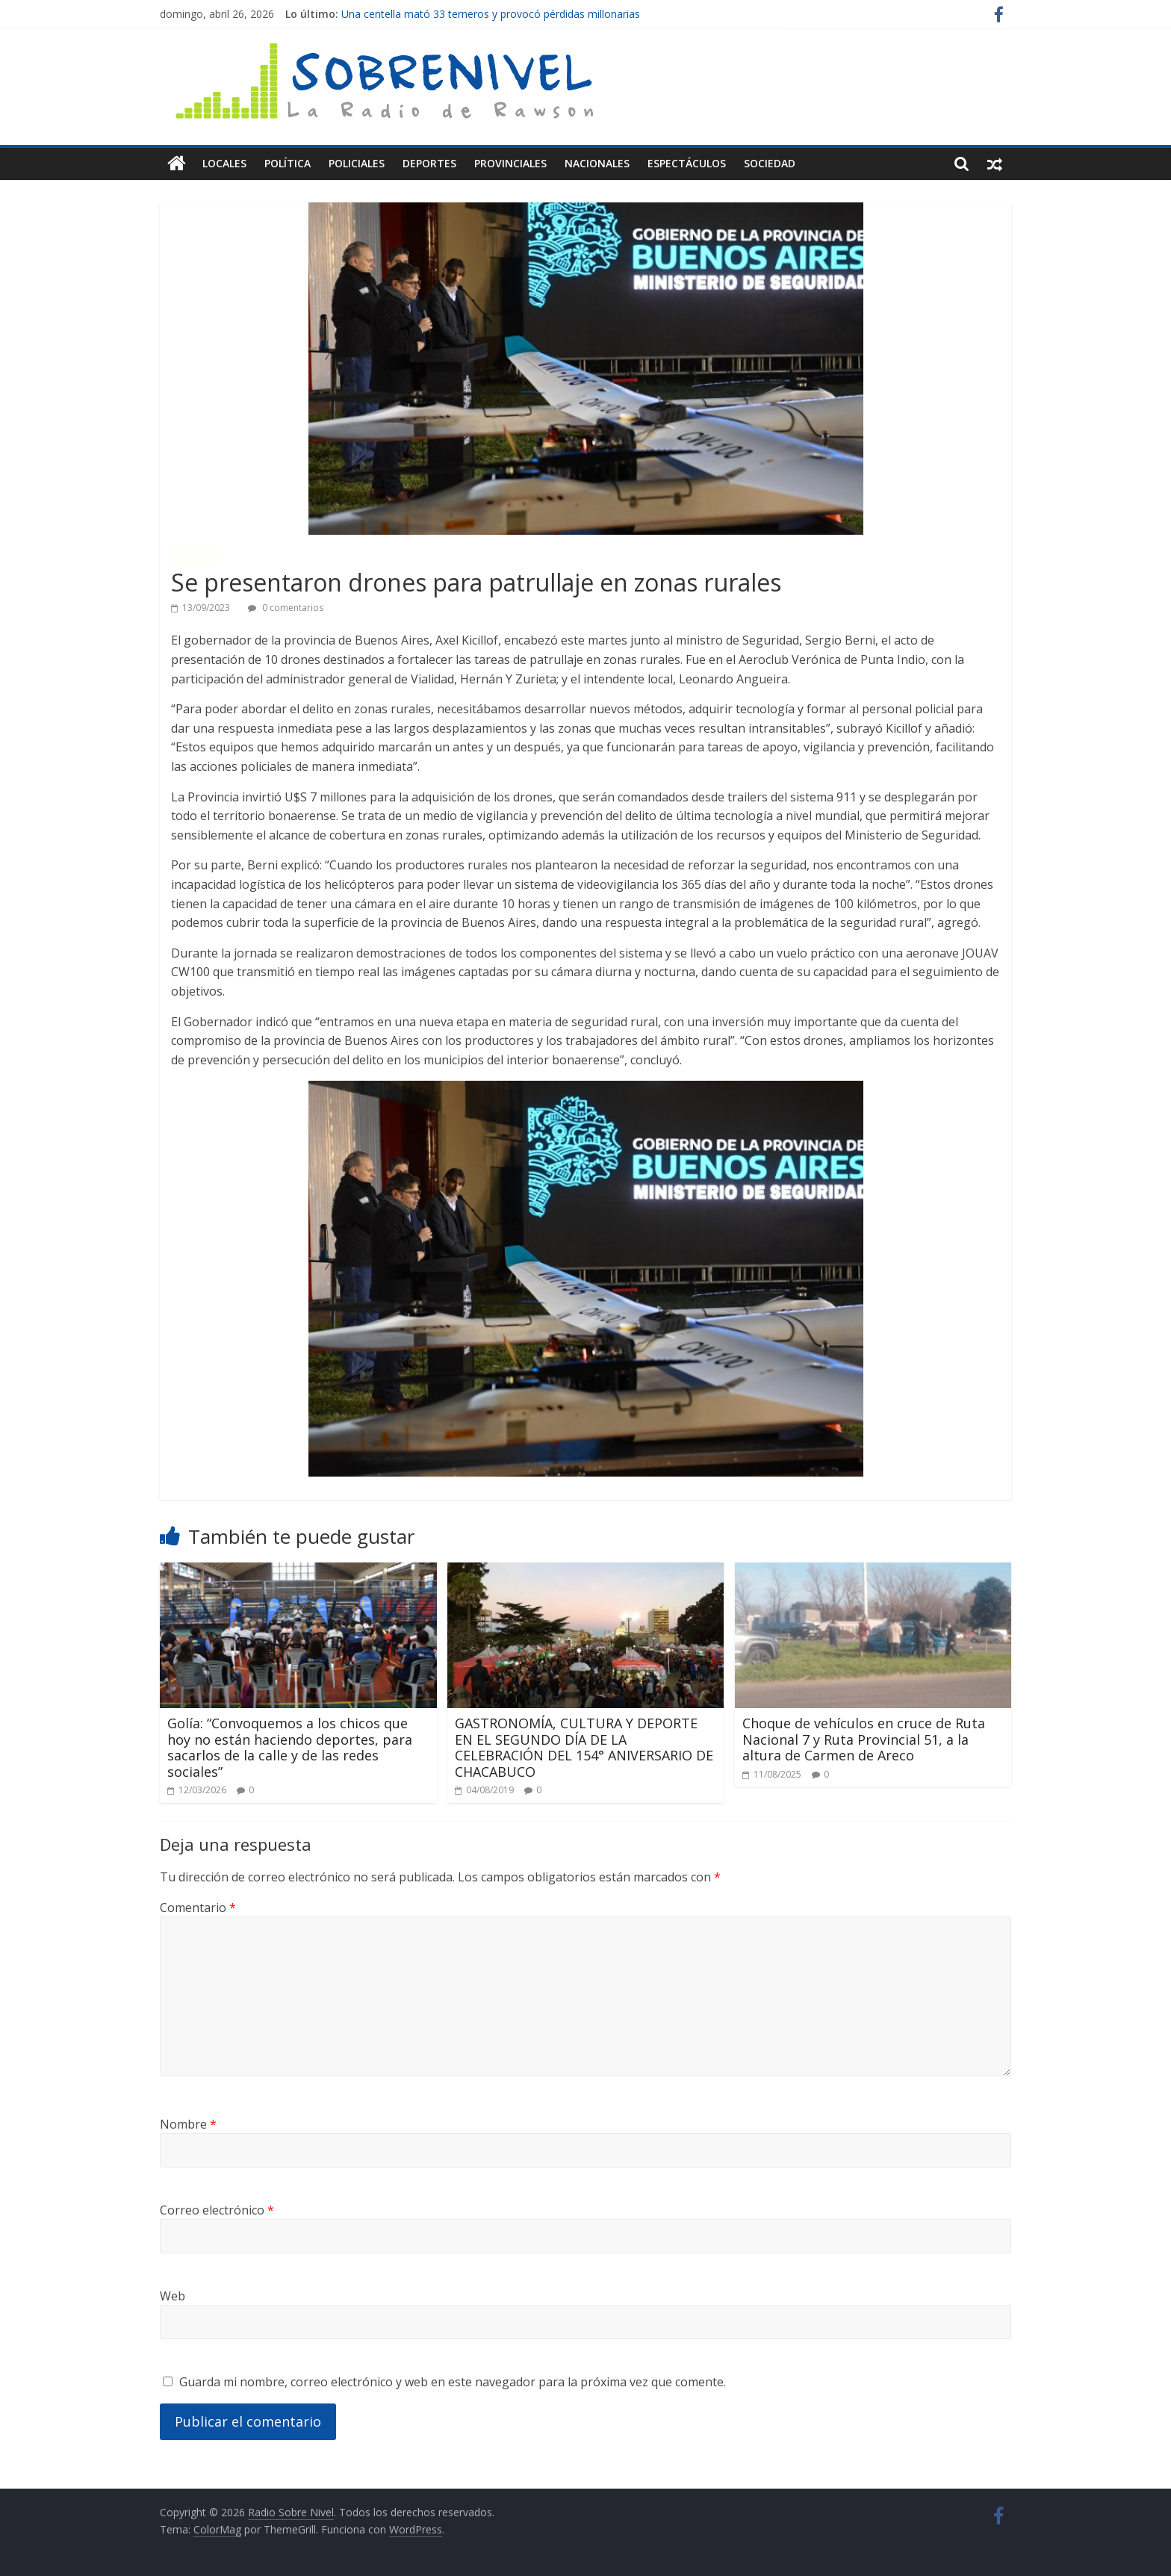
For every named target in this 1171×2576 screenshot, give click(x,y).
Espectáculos (686, 163)
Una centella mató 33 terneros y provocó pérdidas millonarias (490, 14)
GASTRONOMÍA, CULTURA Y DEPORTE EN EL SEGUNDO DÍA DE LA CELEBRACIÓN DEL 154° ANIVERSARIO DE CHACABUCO (584, 1747)
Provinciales (510, 163)
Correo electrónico (217, 2210)
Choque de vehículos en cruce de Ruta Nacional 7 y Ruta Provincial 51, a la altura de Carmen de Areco (863, 1739)
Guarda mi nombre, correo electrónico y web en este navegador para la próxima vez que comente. (452, 2382)
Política (287, 163)
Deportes (429, 163)
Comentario (198, 1907)
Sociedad (769, 163)
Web (172, 2296)
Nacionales (597, 163)
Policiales (357, 163)
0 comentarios (285, 607)
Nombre (188, 2124)
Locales (224, 163)
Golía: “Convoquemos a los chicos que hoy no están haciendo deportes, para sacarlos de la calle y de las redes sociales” (289, 1747)
